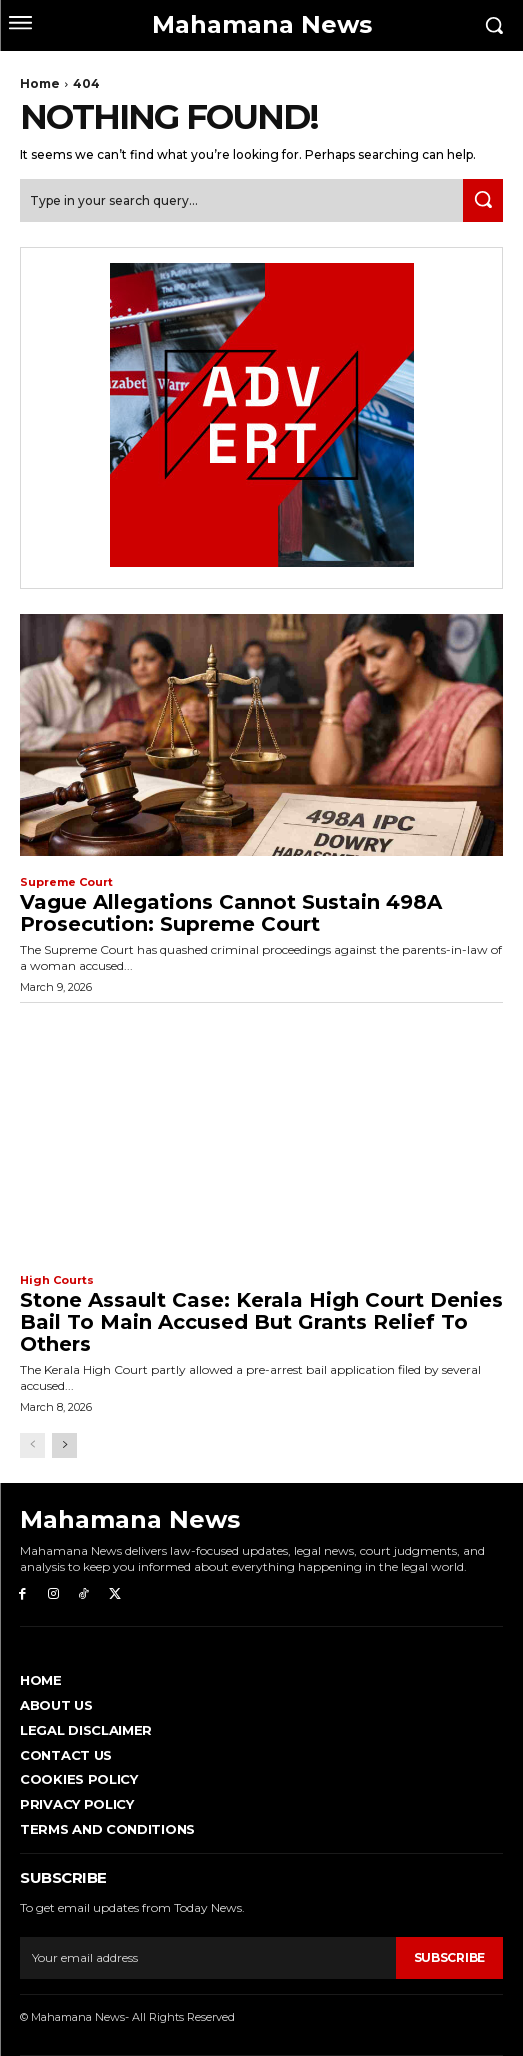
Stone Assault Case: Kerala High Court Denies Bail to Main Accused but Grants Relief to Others (261, 1322)
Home (40, 83)
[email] (208, 1958)
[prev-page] (32, 1445)
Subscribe (449, 1957)
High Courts (57, 1280)
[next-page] (64, 1445)
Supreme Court (66, 882)
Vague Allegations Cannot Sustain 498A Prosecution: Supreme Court (231, 913)
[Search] (483, 200)
